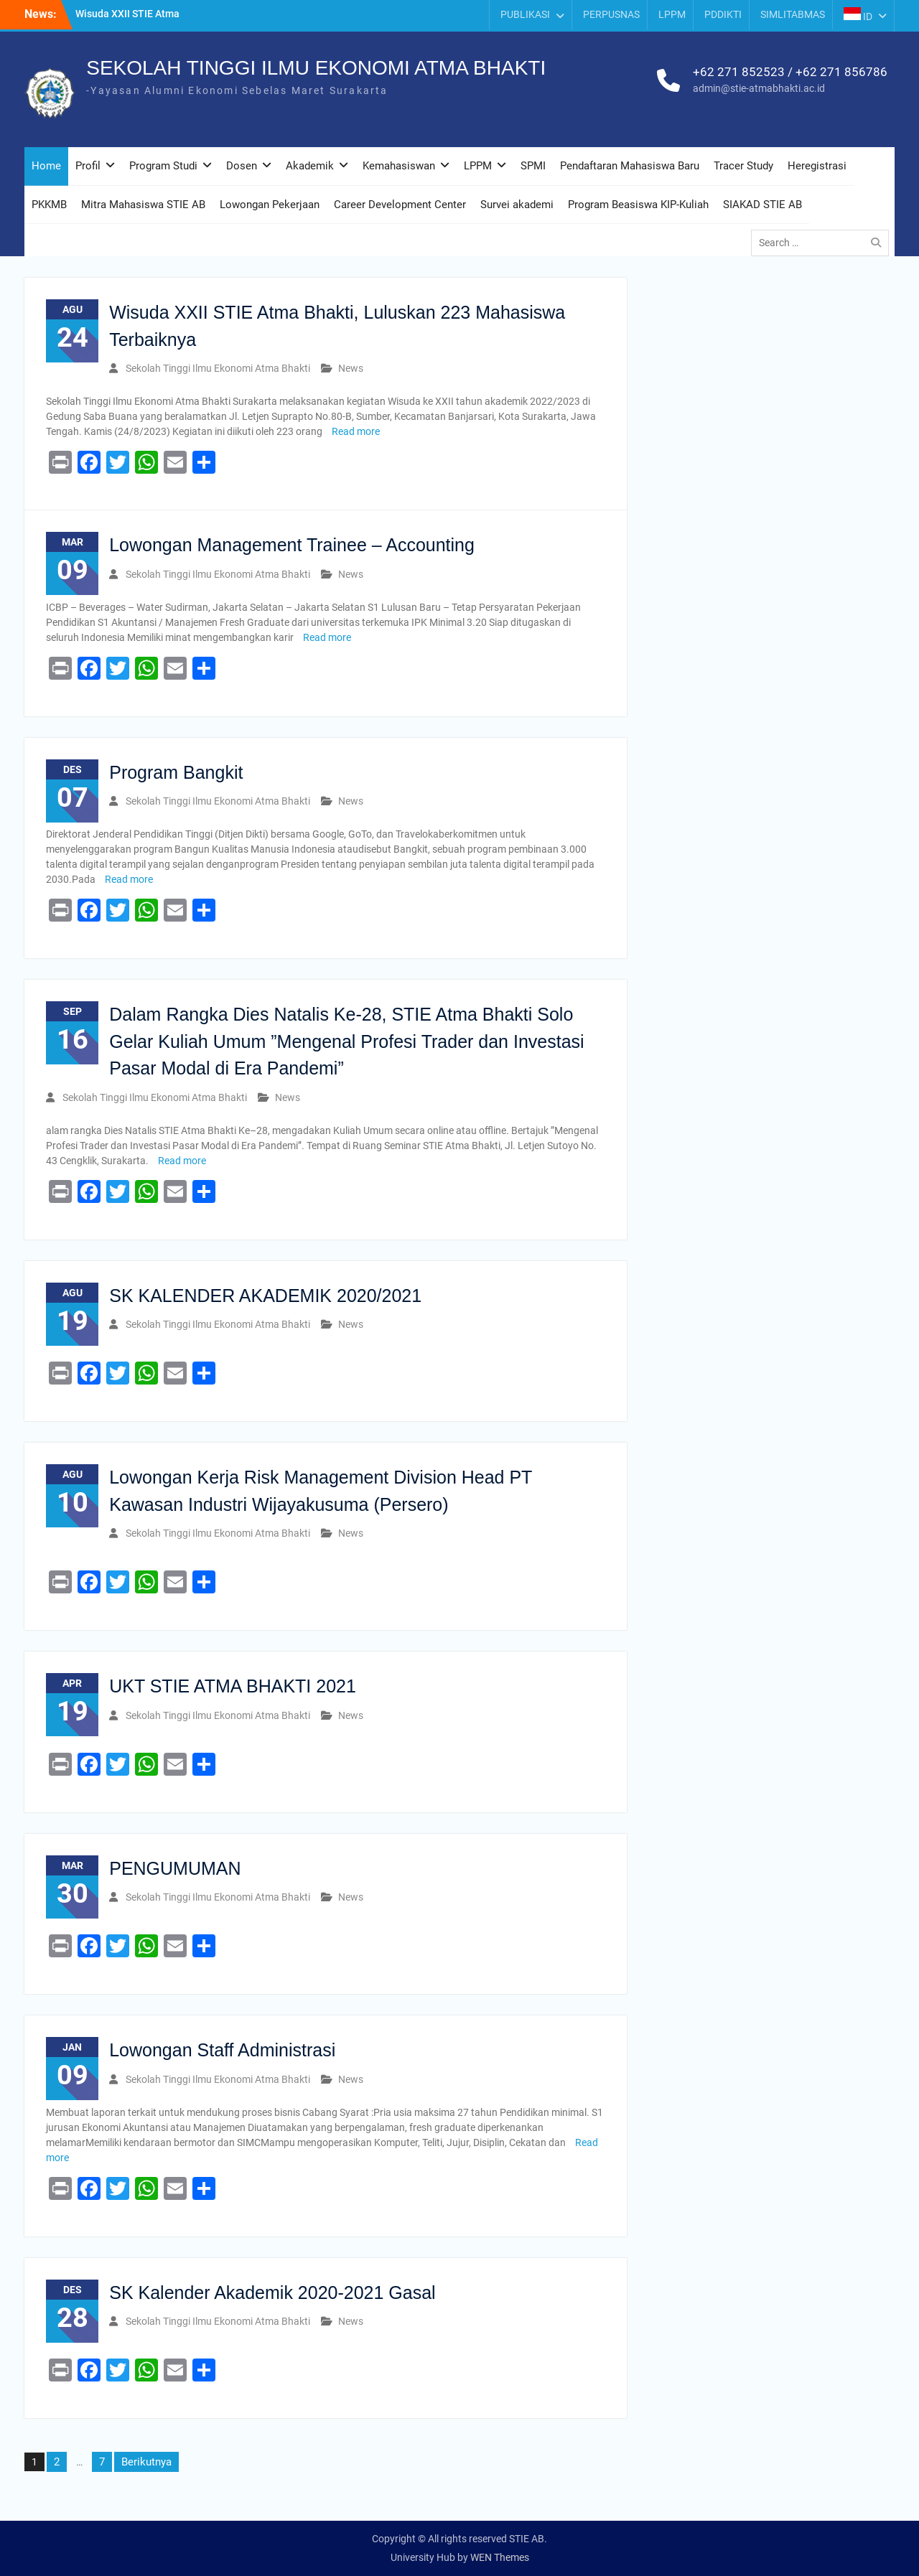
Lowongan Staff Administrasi (222, 2050)
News (350, 368)
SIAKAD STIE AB (762, 204)
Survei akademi (517, 204)
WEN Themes (499, 2557)
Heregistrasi (817, 165)
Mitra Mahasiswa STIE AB (143, 204)
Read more (356, 431)
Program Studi (163, 165)
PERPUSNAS (611, 14)
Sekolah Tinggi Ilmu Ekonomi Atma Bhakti (218, 368)
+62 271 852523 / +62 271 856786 (790, 72)
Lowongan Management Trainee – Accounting (292, 545)
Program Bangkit (176, 772)
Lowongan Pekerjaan (269, 204)
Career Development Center (400, 204)
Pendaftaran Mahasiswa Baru (629, 165)
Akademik (310, 165)
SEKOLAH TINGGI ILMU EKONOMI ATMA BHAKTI (316, 68)
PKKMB (49, 204)
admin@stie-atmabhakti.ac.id (759, 88)
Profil (88, 165)
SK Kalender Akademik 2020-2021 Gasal (272, 2292)
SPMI (533, 165)
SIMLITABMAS (792, 14)
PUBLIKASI (525, 14)
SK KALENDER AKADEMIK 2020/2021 (265, 1295)
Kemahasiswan (399, 165)
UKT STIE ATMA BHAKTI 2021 (232, 1686)
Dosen (241, 165)
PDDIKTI (723, 14)
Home (46, 165)
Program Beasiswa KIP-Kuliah (638, 204)
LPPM (672, 14)
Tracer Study (743, 165)
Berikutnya (146, 2461)
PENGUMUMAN (175, 1868)
